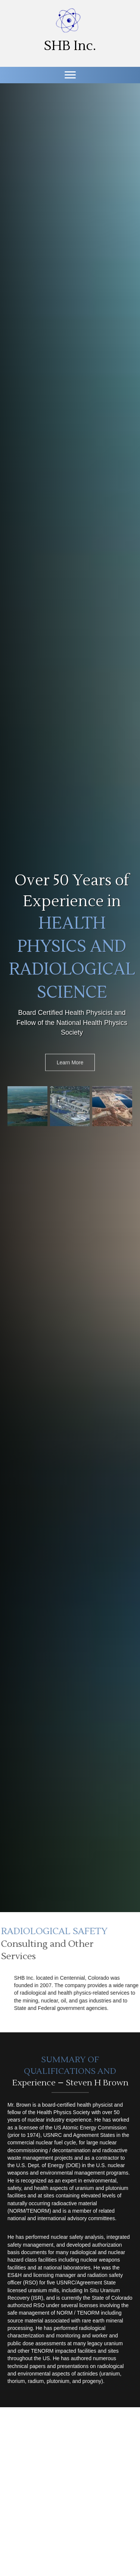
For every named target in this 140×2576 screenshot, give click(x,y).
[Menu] (70, 75)
